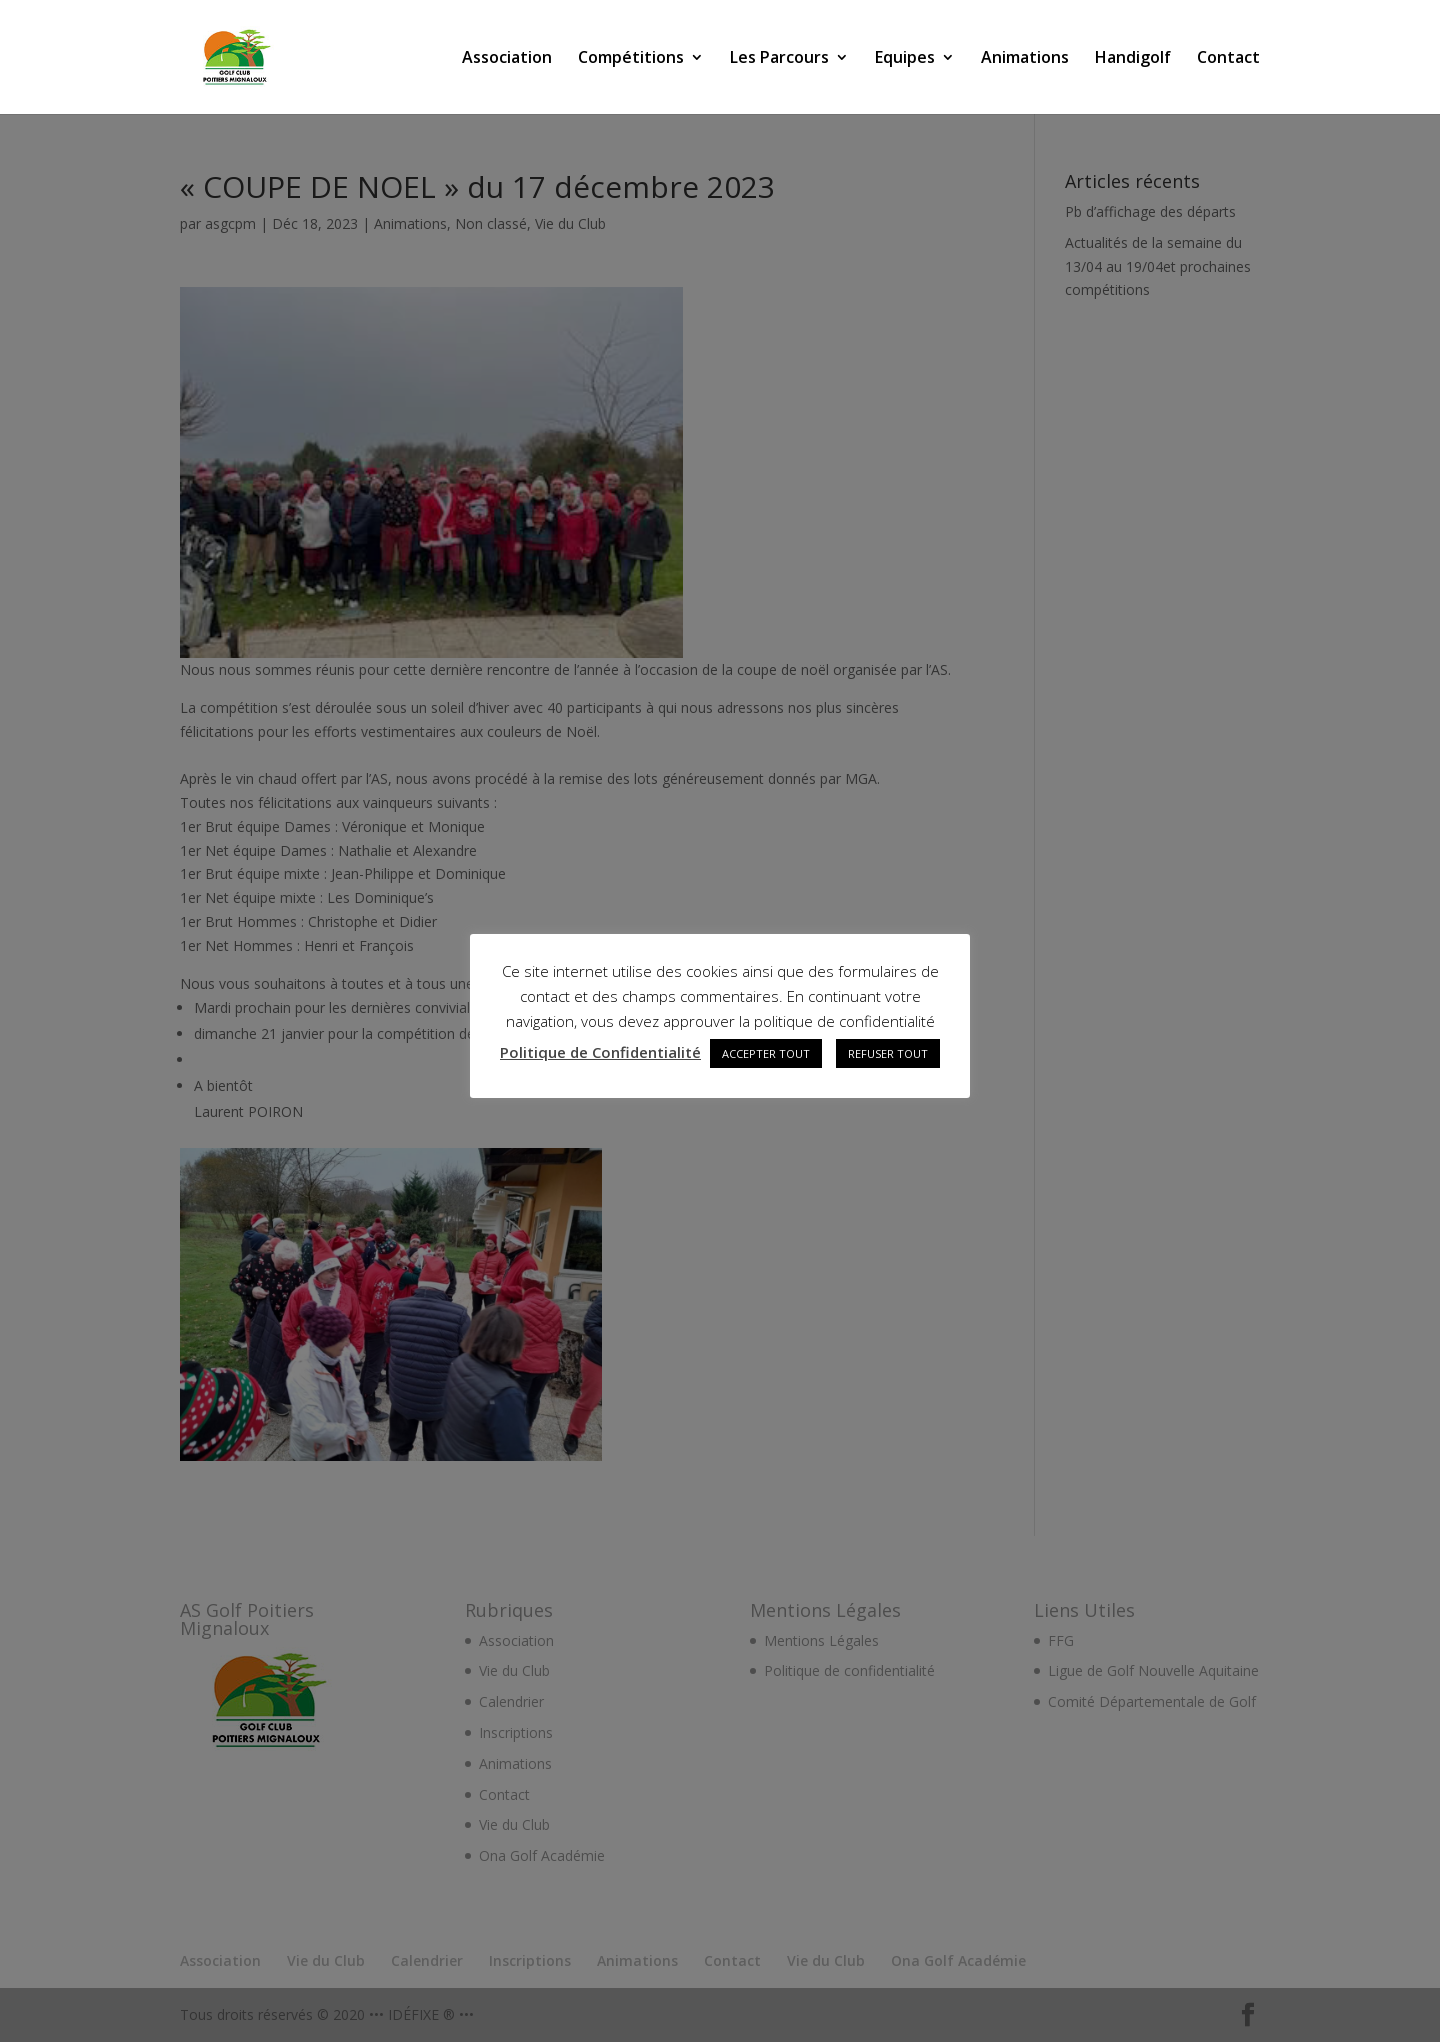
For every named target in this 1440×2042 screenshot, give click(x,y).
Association (507, 59)
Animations (1025, 59)
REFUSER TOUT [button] (888, 1053)
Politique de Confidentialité (600, 1052)
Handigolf (1133, 59)
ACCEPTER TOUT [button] (766, 1053)
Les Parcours (779, 59)
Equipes (905, 59)
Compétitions (631, 59)
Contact (1228, 59)
